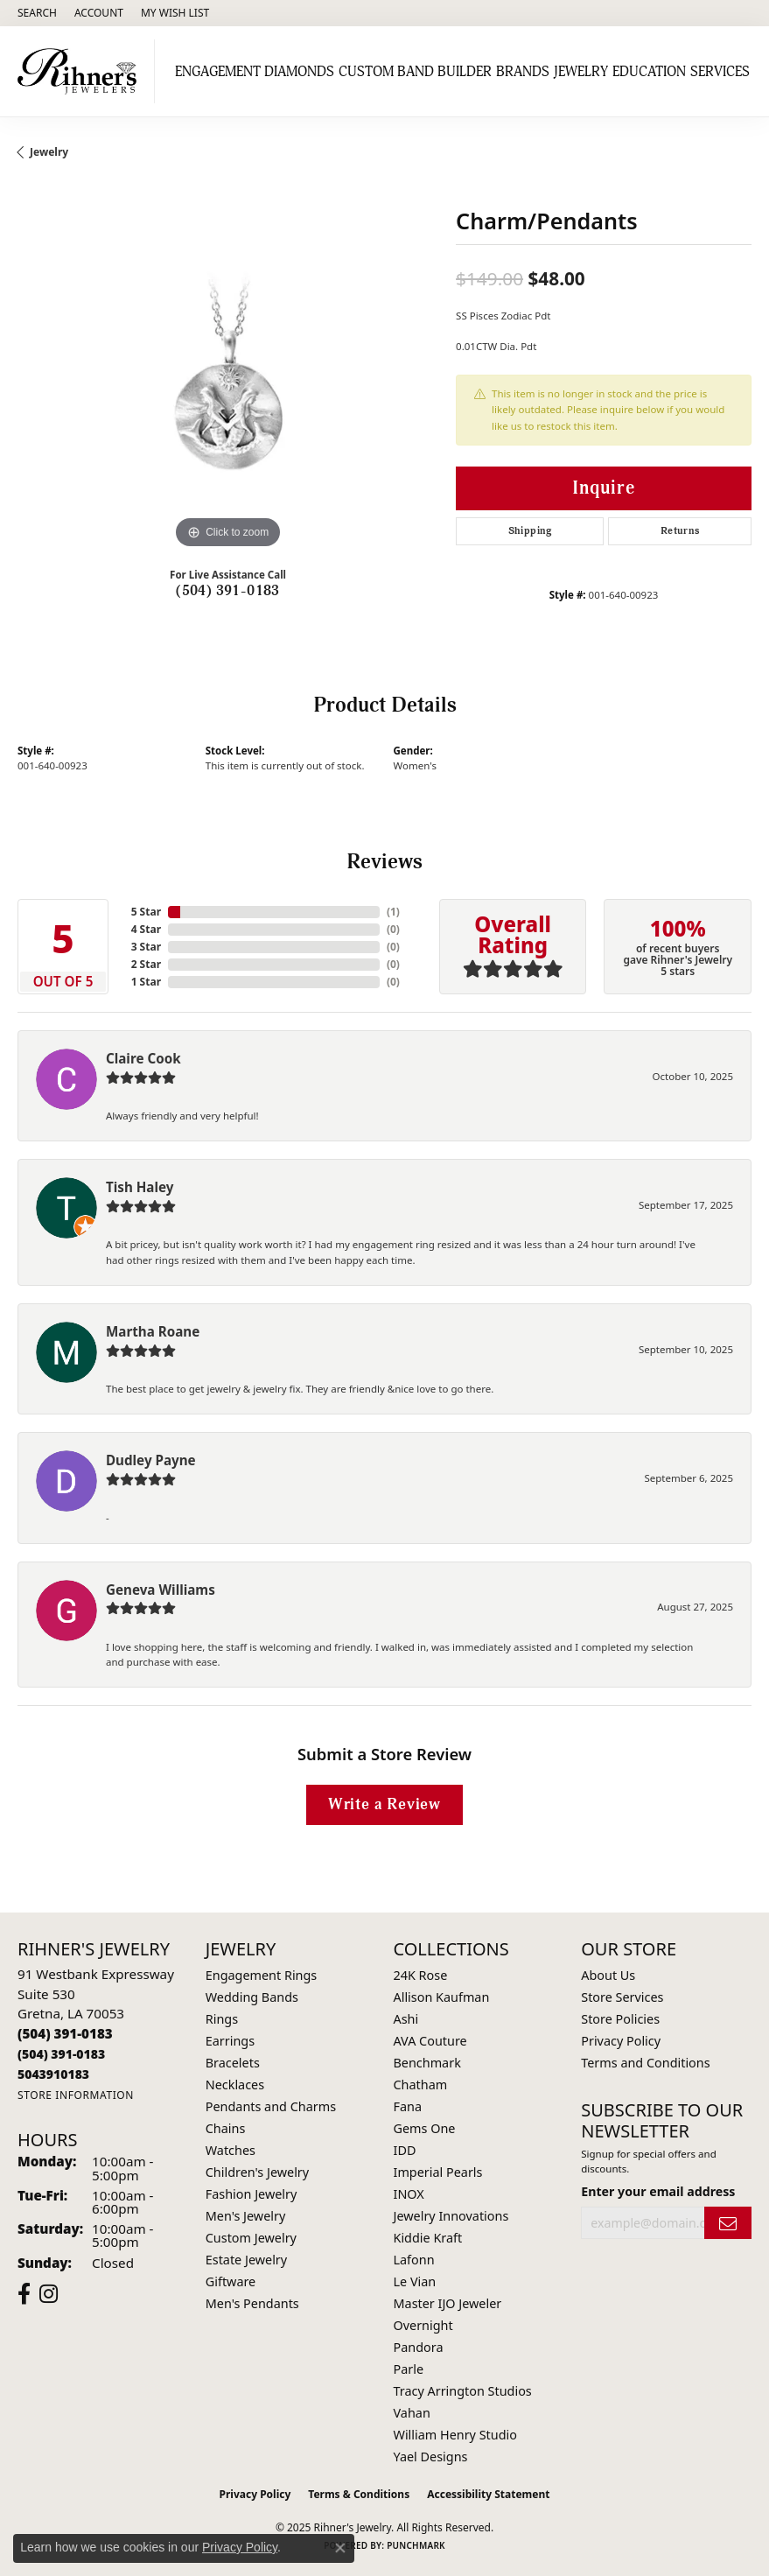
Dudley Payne (151, 1460)
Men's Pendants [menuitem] (252, 2303)
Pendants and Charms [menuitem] (271, 2106)
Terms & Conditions (358, 2494)
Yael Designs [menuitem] (431, 2456)
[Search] (37, 13)
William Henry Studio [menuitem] (455, 2434)
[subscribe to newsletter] (728, 2223)
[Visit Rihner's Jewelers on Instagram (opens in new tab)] (48, 2294)
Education (649, 72)
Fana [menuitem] (408, 2106)
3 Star (146, 946)
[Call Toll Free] (61, 2054)
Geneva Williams (160, 1589)
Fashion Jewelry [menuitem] (251, 2194)
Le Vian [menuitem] (415, 2281)
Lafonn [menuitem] (414, 2259)
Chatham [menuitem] (421, 2084)
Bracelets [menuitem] (233, 2062)
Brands (522, 72)
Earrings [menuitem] (230, 2040)
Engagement (218, 72)
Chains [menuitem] (226, 2128)
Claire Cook (143, 1058)
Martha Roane (152, 1331)
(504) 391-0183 (228, 591)
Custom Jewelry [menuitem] (251, 2237)
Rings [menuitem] (222, 2019)
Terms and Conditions (645, 2062)
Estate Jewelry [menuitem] (246, 2259)
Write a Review (384, 1804)
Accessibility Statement (488, 2494)
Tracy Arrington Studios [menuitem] (463, 2391)
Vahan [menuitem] (412, 2412)
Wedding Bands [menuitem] (252, 1997)
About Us (608, 1975)
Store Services (622, 1997)
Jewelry (581, 72)
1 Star (146, 981)
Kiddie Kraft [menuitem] (428, 2237)
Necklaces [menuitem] (235, 2084)
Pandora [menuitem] (419, 2347)
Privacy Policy (621, 2040)
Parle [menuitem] (409, 2369)
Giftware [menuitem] (231, 2281)
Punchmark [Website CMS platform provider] (416, 2545)
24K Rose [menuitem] (421, 1975)
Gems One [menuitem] (425, 2128)
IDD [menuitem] (405, 2150)
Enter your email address (658, 2191)
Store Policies (620, 2019)
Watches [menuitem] (230, 2150)
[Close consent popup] (340, 2548)
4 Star (146, 929)
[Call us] (53, 2074)
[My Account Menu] (98, 13)
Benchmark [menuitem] (427, 2062)
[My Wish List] (175, 13)
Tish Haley (139, 1187)
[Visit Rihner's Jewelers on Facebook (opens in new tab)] (24, 2294)
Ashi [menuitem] (406, 2019)
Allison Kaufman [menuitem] (442, 1997)
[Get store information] (75, 2095)
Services (720, 72)
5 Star (146, 911)
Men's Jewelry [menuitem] (246, 2215)
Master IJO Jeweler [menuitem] (448, 2303)
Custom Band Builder (415, 72)
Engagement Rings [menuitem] (262, 1975)
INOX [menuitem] (409, 2194)
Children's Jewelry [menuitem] (257, 2172)
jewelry (49, 151)
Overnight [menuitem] (423, 2325)
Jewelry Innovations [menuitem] (451, 2215)
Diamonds (299, 72)
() (393, 911)
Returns (680, 530)
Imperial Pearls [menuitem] (438, 2172)
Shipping (530, 530)
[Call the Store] (65, 2033)
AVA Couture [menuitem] (430, 2040)
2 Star (146, 964)
